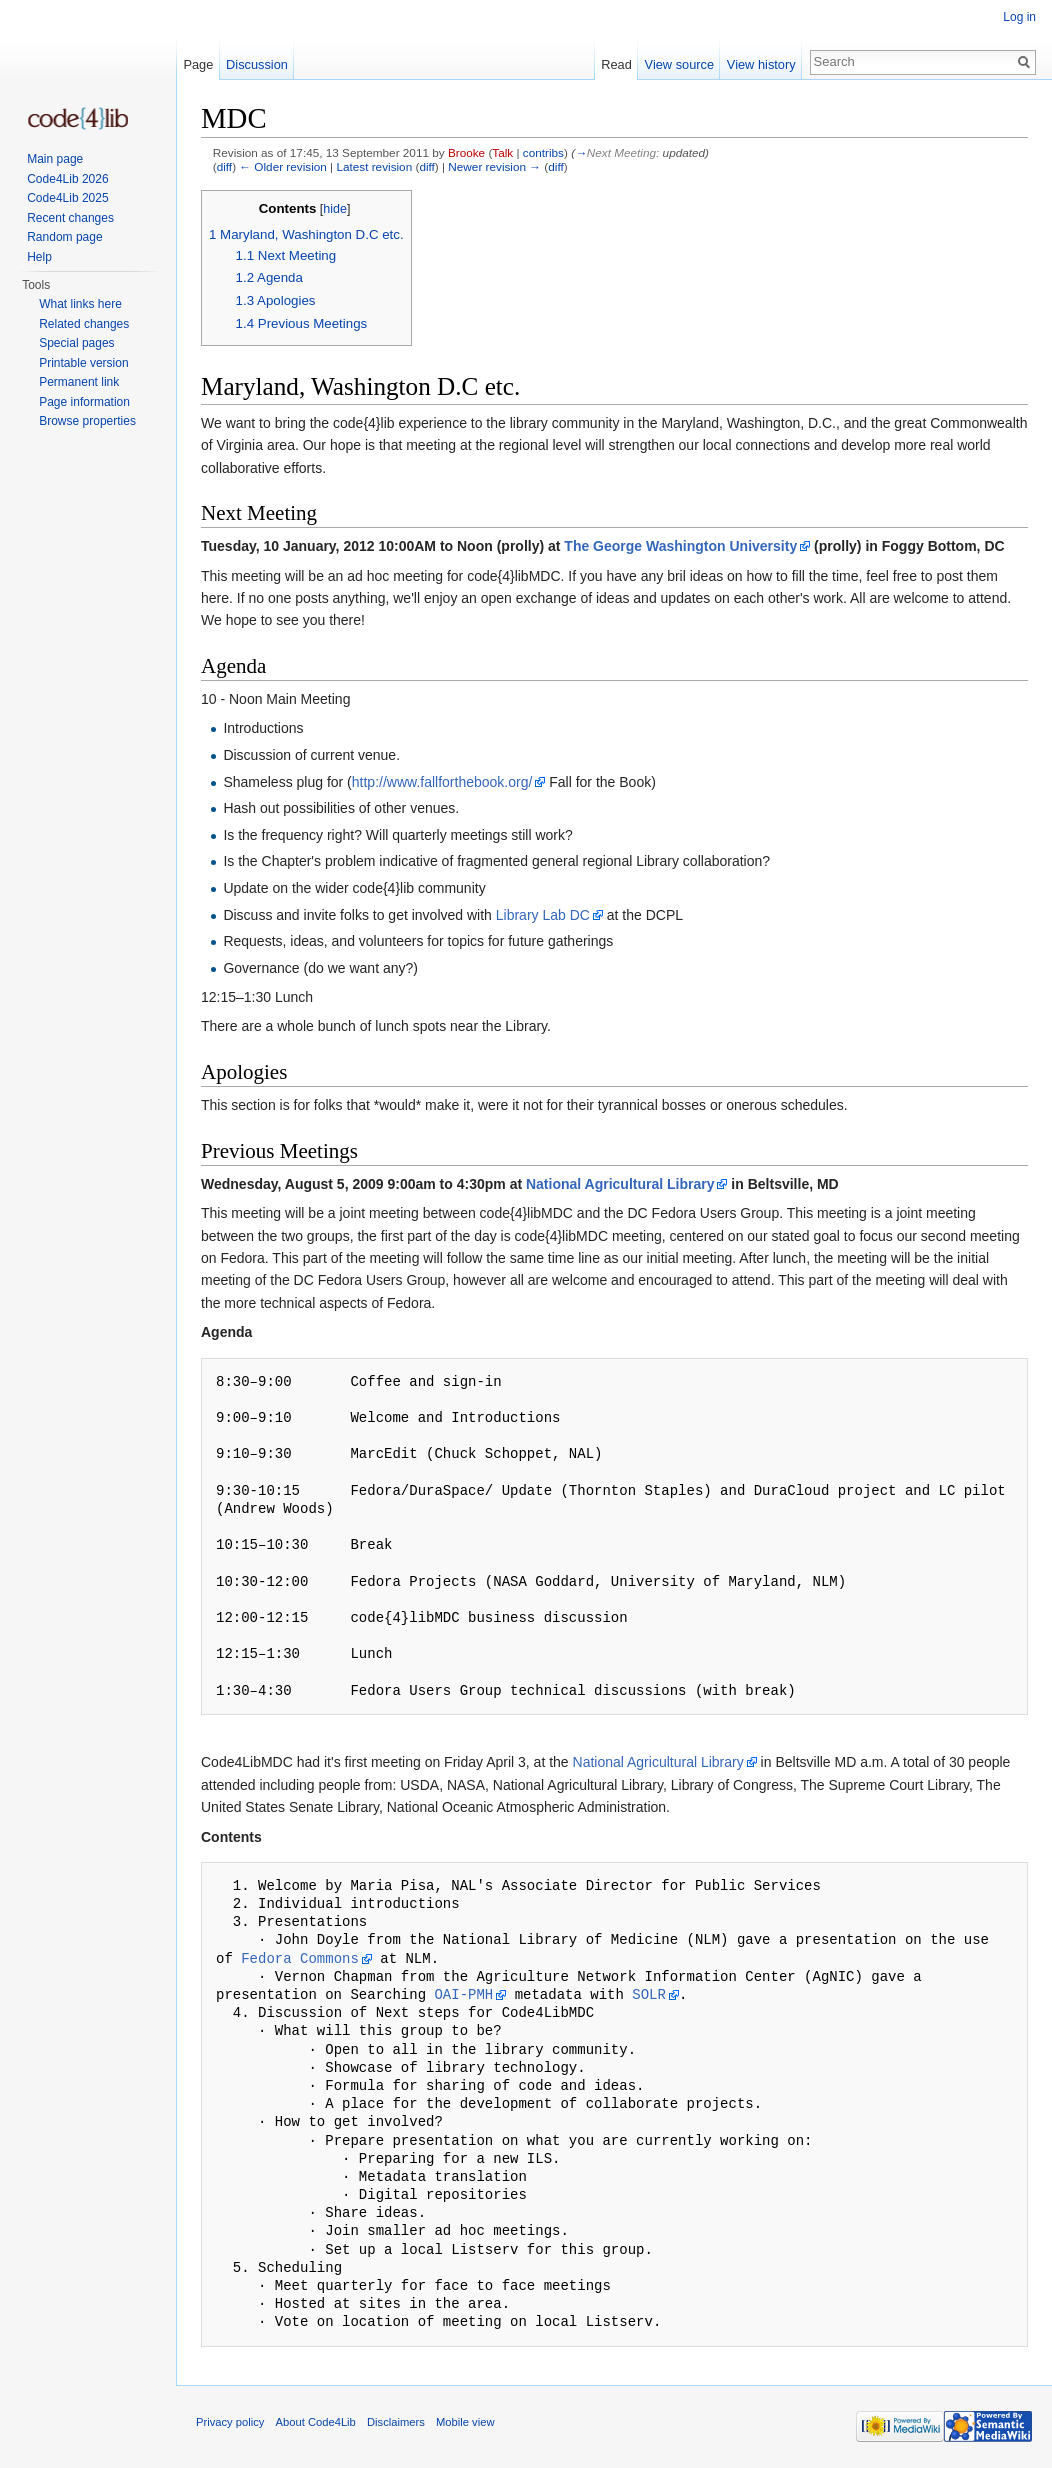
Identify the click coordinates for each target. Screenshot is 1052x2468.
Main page (55, 159)
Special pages (76, 343)
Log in (1019, 17)
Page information (84, 402)
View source (679, 64)
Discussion (257, 64)
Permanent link (79, 382)
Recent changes (70, 218)
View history (761, 64)
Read (616, 64)
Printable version (83, 363)
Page (198, 64)
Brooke (466, 152)
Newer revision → (494, 166)
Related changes (84, 324)
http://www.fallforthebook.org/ (442, 782)
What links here (80, 304)
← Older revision (283, 166)
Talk (502, 152)
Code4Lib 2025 (67, 198)
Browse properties (87, 421)
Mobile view (465, 2422)
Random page (64, 237)
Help (39, 257)
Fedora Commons (300, 1958)
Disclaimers (396, 2422)
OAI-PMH (463, 1994)
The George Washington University (680, 546)
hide (335, 209)
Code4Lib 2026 (67, 179)
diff (224, 166)
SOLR (649, 1994)
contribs (543, 152)
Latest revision (374, 166)
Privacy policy (230, 2422)
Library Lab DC (543, 915)
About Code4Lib (316, 2422)
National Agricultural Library (620, 1184)
